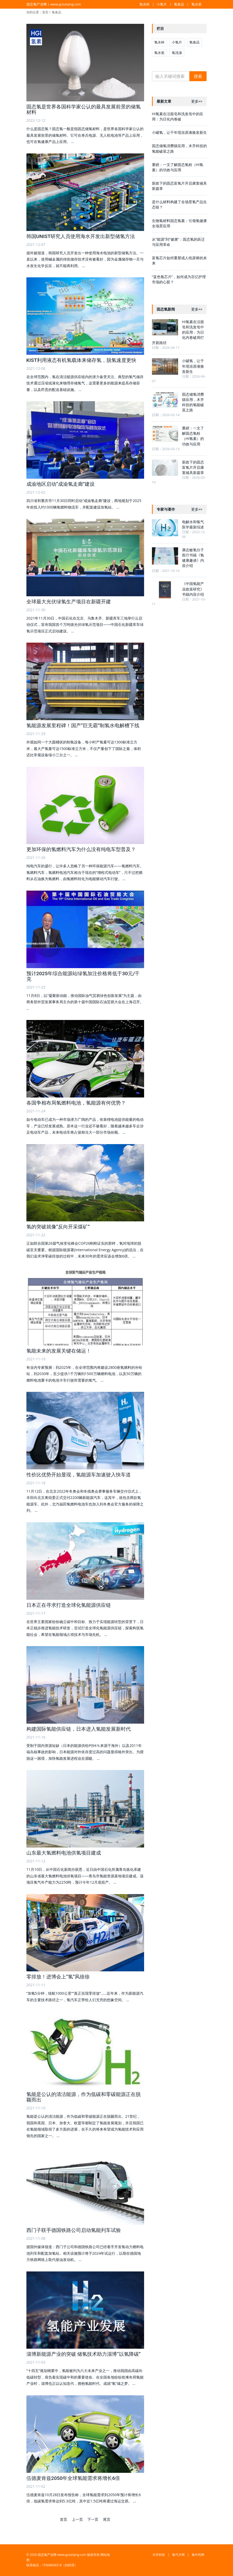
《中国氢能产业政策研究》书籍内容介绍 (193, 589)
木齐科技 (158, 2554)
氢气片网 (178, 2554)
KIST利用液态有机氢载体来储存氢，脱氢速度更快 (81, 360)
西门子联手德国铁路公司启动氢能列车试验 (73, 2230)
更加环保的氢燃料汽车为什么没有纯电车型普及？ (81, 849)
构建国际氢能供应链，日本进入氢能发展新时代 (78, 1729)
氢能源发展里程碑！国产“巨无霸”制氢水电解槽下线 (83, 725)
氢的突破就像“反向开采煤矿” (58, 1227)
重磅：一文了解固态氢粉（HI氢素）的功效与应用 (177, 167)
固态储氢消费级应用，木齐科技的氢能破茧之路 (193, 402)
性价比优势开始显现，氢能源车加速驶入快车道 (78, 1475)
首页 (45, 12)
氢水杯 (144, 4)
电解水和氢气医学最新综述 (193, 524)
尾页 (106, 2519)
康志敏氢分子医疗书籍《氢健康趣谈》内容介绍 (193, 557)
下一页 (92, 2519)
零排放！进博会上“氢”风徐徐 (58, 1977)
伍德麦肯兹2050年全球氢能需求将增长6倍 (73, 2478)
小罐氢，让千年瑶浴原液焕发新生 (179, 132)
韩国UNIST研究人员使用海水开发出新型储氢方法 (80, 236)
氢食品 (179, 4)
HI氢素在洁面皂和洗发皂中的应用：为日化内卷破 (177, 116)
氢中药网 (198, 2554)
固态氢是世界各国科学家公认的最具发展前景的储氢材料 (83, 109)
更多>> (196, 101)
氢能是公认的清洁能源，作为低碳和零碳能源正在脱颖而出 (83, 2097)
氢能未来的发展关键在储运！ (58, 1351)
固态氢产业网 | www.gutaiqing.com (53, 4)
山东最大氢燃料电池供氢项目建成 (63, 1853)
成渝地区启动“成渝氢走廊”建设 (60, 484)
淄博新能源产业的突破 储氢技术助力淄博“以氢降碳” (83, 2354)
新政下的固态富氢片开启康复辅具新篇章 (193, 467)
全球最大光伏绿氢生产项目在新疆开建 (68, 602)
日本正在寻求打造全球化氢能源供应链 (68, 1605)
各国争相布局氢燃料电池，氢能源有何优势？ (76, 1103)
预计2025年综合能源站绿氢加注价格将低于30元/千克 (83, 976)
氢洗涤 (177, 52)
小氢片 (162, 4)
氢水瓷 (196, 4)
